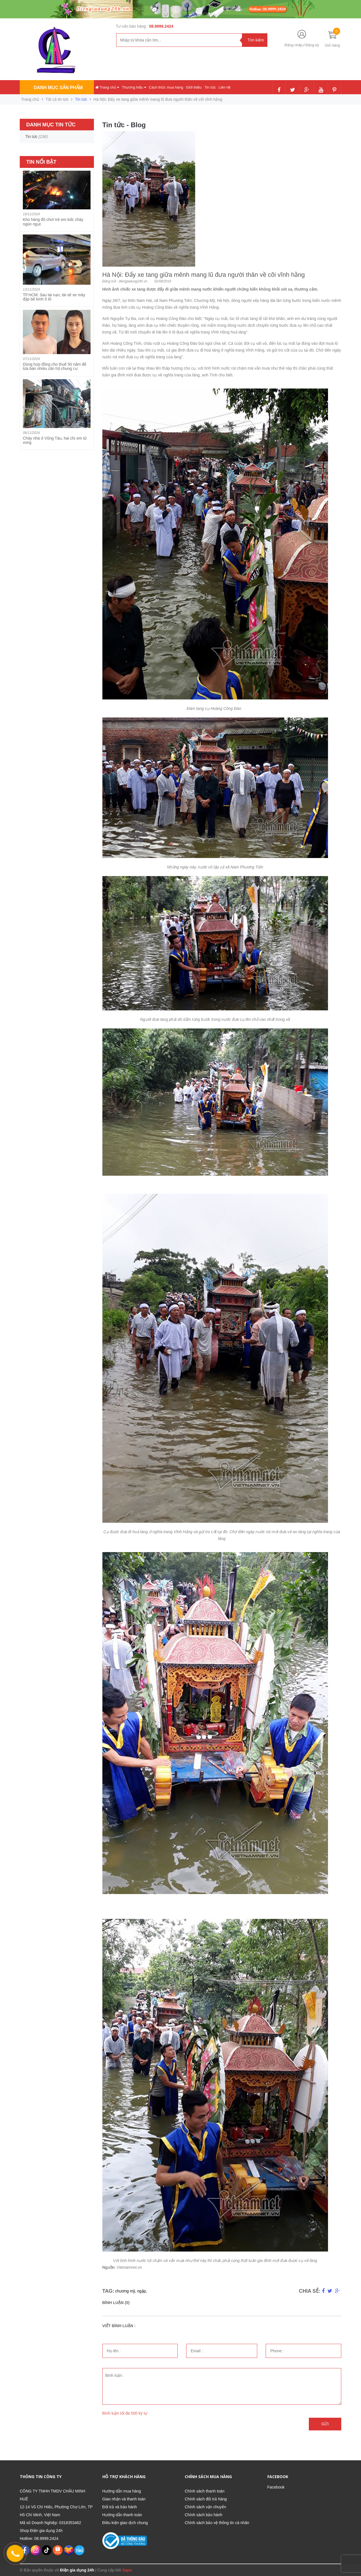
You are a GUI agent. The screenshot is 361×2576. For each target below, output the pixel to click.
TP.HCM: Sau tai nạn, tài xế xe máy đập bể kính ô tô (54, 297)
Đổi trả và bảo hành (119, 2507)
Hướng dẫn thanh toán (122, 2515)
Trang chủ (107, 87)
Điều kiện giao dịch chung (125, 2522)
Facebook (276, 2487)
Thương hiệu (134, 87)
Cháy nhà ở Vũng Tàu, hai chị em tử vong (55, 440)
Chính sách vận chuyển (205, 2507)
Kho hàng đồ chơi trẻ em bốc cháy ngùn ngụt (53, 221)
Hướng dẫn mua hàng (121, 2491)
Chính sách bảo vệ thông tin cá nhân (217, 2522)
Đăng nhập (293, 45)
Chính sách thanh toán (204, 2491)
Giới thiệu (193, 87)
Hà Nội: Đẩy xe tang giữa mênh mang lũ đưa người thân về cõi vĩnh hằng (203, 274)
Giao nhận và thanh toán (124, 2499)
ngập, (142, 2291)
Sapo (127, 2570)
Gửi (325, 2424)
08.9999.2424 (161, 26)
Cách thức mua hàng (166, 87)
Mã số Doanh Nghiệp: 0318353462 (50, 2522)
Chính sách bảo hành (203, 2515)
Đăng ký (312, 45)
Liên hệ (224, 87)
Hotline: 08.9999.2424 (39, 2538)
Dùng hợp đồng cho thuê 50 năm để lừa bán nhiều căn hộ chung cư (54, 366)
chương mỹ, (125, 2291)
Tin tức (210, 87)
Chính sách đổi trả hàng (206, 2499)
